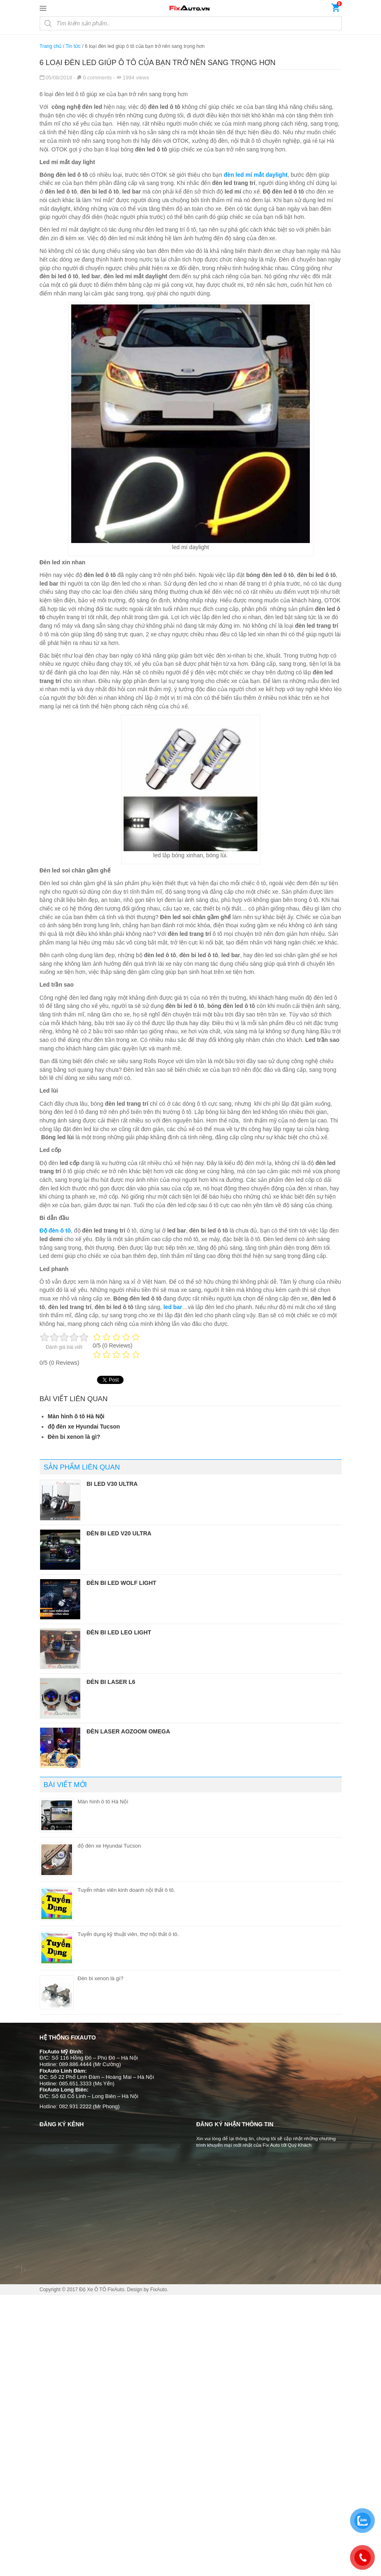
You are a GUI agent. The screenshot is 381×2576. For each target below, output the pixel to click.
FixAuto (158, 2289)
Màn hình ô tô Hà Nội (76, 1416)
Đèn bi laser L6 (111, 1682)
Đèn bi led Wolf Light (121, 1583)
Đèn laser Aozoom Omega (128, 1731)
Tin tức (73, 46)
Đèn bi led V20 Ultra (119, 1533)
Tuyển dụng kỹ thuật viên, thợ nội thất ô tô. (128, 1934)
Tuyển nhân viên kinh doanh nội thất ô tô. (126, 1890)
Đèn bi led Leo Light (119, 1632)
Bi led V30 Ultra (112, 1484)
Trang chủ (51, 46)
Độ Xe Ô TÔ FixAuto (101, 2289)
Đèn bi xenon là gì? (74, 1436)
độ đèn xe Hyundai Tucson (84, 1426)
